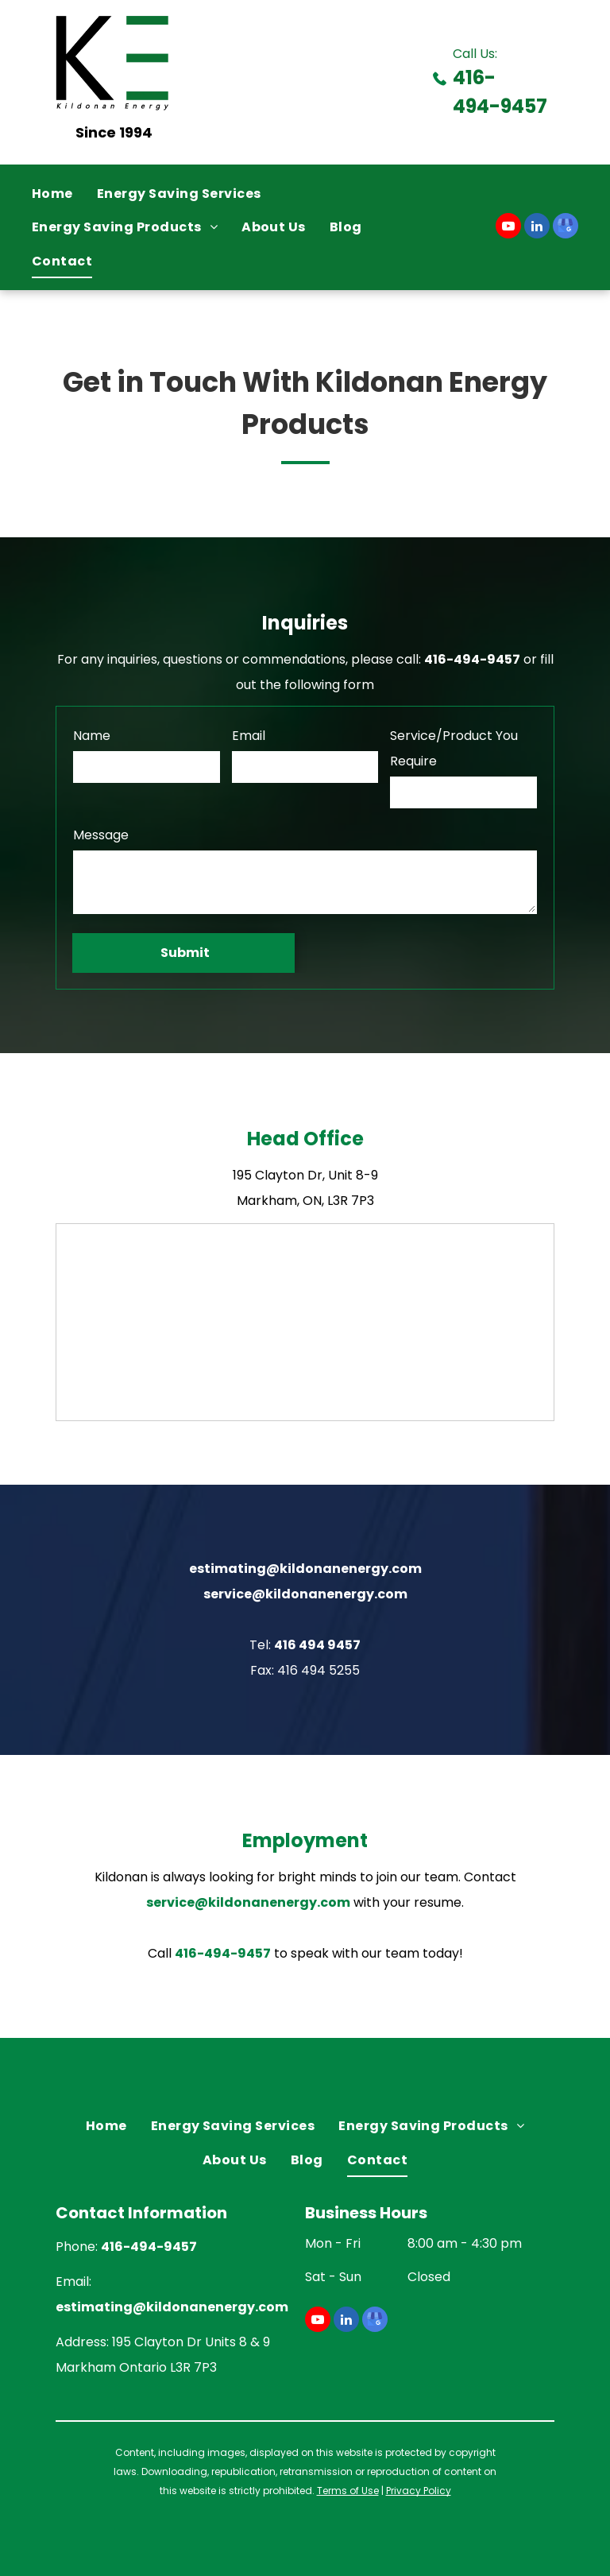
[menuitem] (64, 194)
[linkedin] (537, 227)
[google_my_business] (565, 227)
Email (248, 735)
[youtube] (508, 227)
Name (91, 735)
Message (101, 835)
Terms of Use (348, 2490)
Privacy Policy (418, 2490)
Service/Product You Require (454, 748)
